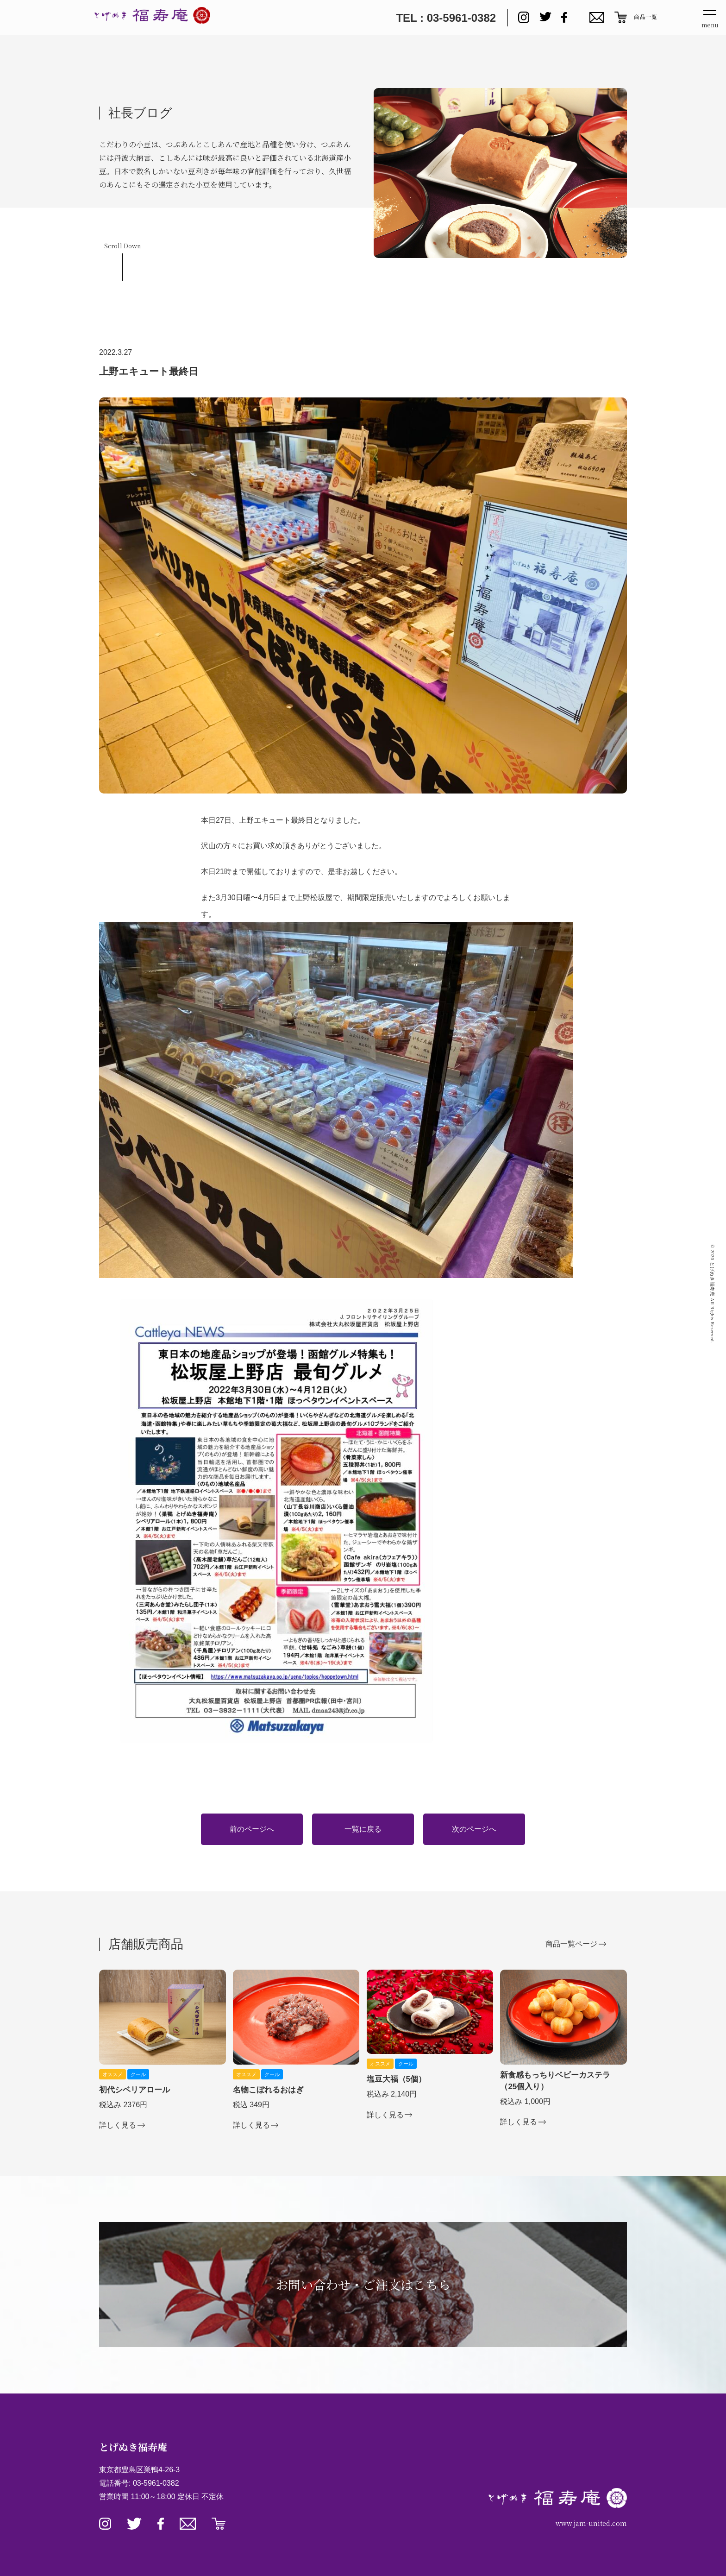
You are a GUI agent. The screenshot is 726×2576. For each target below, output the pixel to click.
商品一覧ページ (571, 1944)
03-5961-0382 (156, 2483)
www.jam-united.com (591, 2523)
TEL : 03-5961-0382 (446, 18)
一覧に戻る (363, 1829)
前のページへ (252, 1829)
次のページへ (474, 1829)
